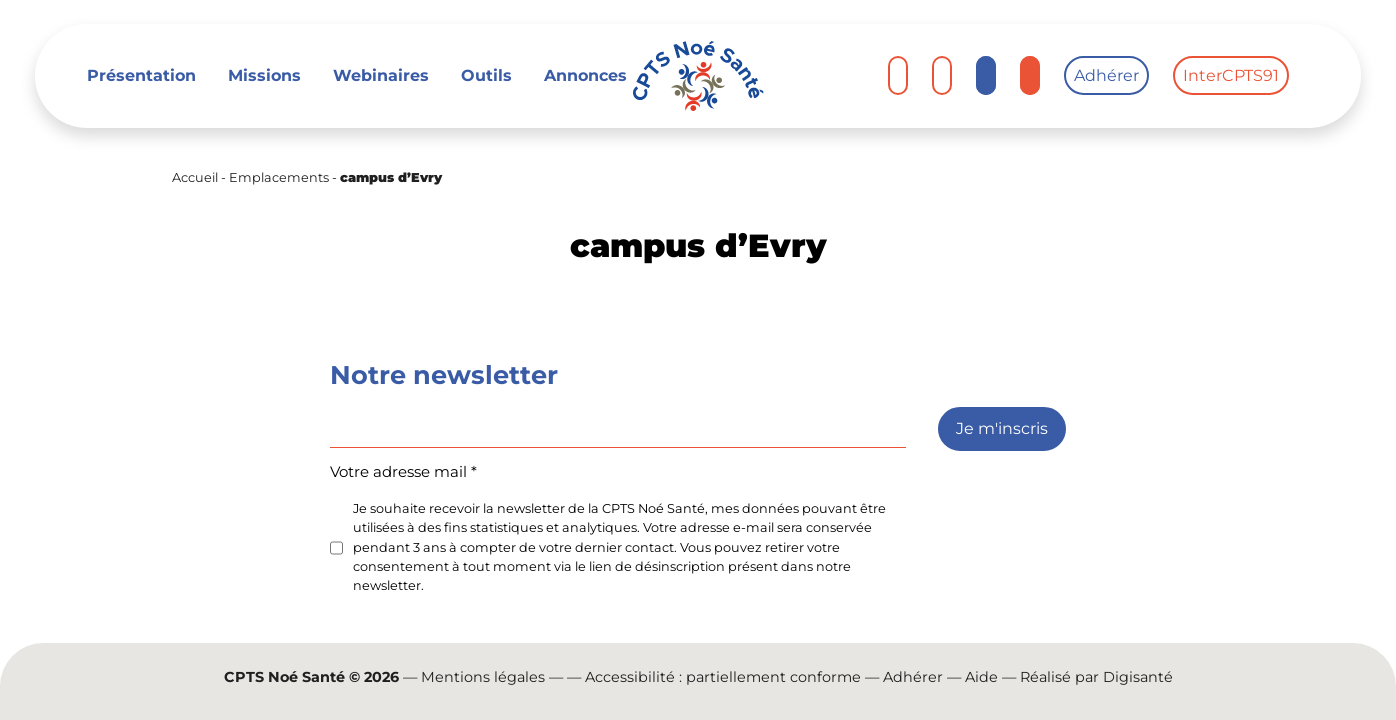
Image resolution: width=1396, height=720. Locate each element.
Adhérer (1106, 75)
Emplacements (279, 177)
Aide (981, 677)
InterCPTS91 (1231, 75)
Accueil (195, 177)
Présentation (141, 75)
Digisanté (1138, 677)
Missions (264, 75)
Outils (486, 75)
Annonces (585, 75)
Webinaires (381, 75)
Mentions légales (483, 677)
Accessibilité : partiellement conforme (723, 677)
